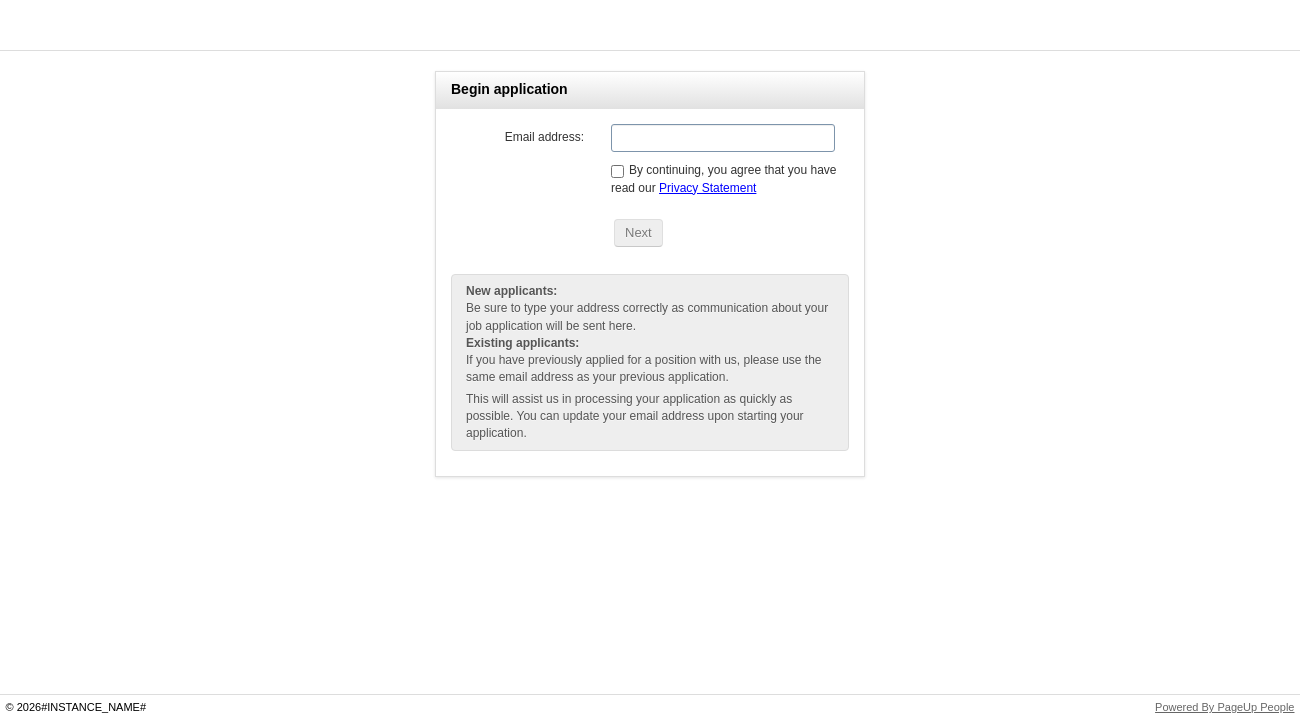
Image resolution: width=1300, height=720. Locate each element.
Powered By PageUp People (1224, 707)
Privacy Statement (707, 188)
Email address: (544, 137)
